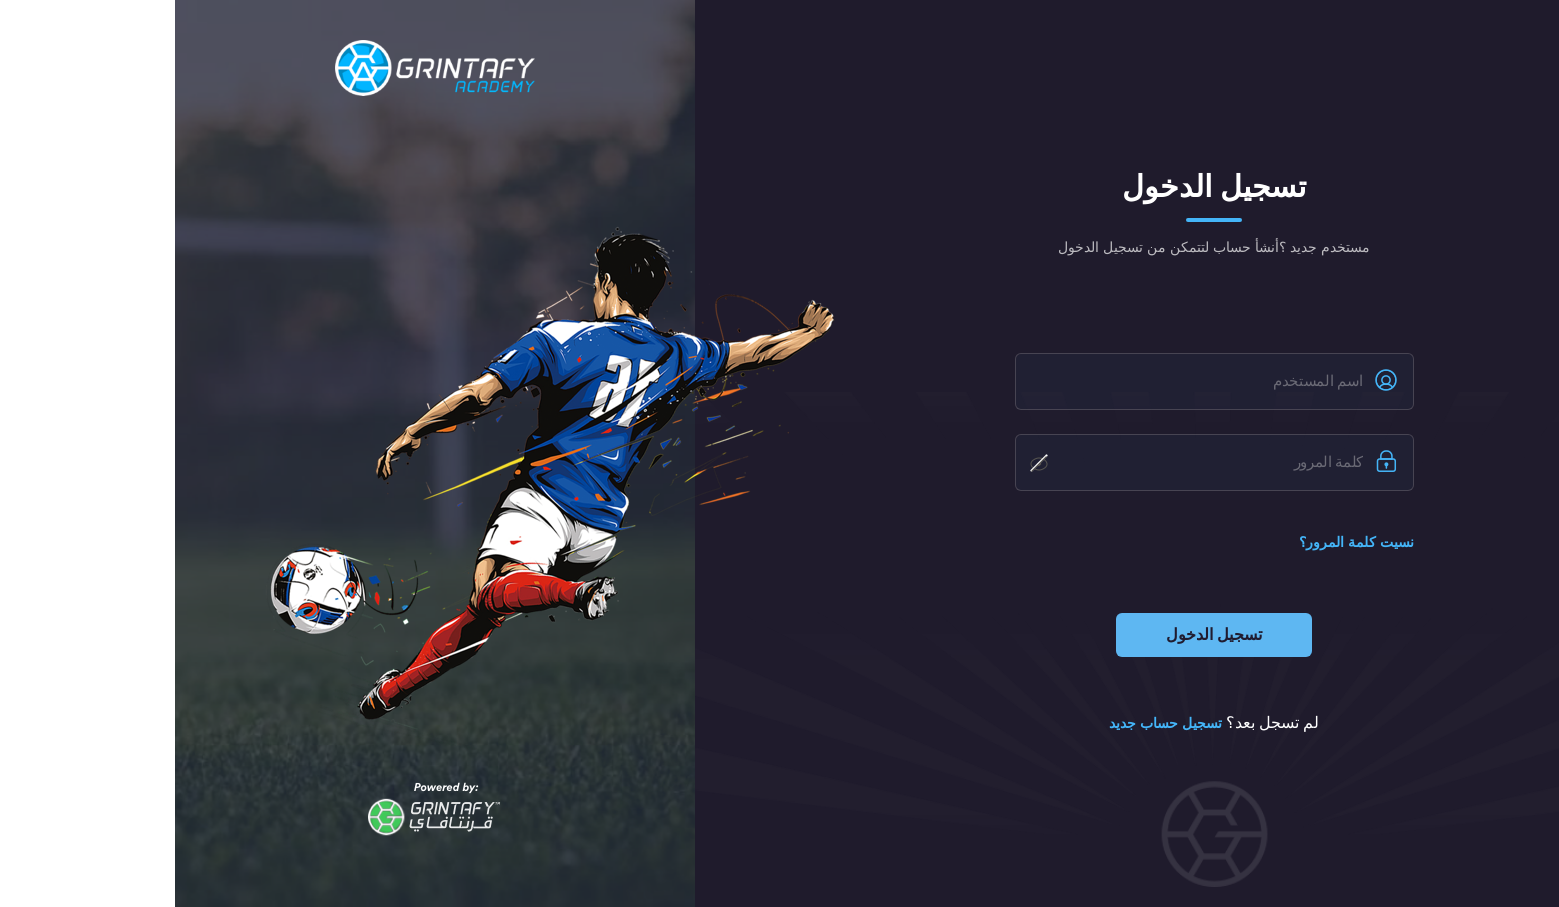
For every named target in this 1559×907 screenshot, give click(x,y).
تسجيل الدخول (1039, 635)
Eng (1413, 47)
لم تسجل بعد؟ (1039, 723)
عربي (1465, 47)
